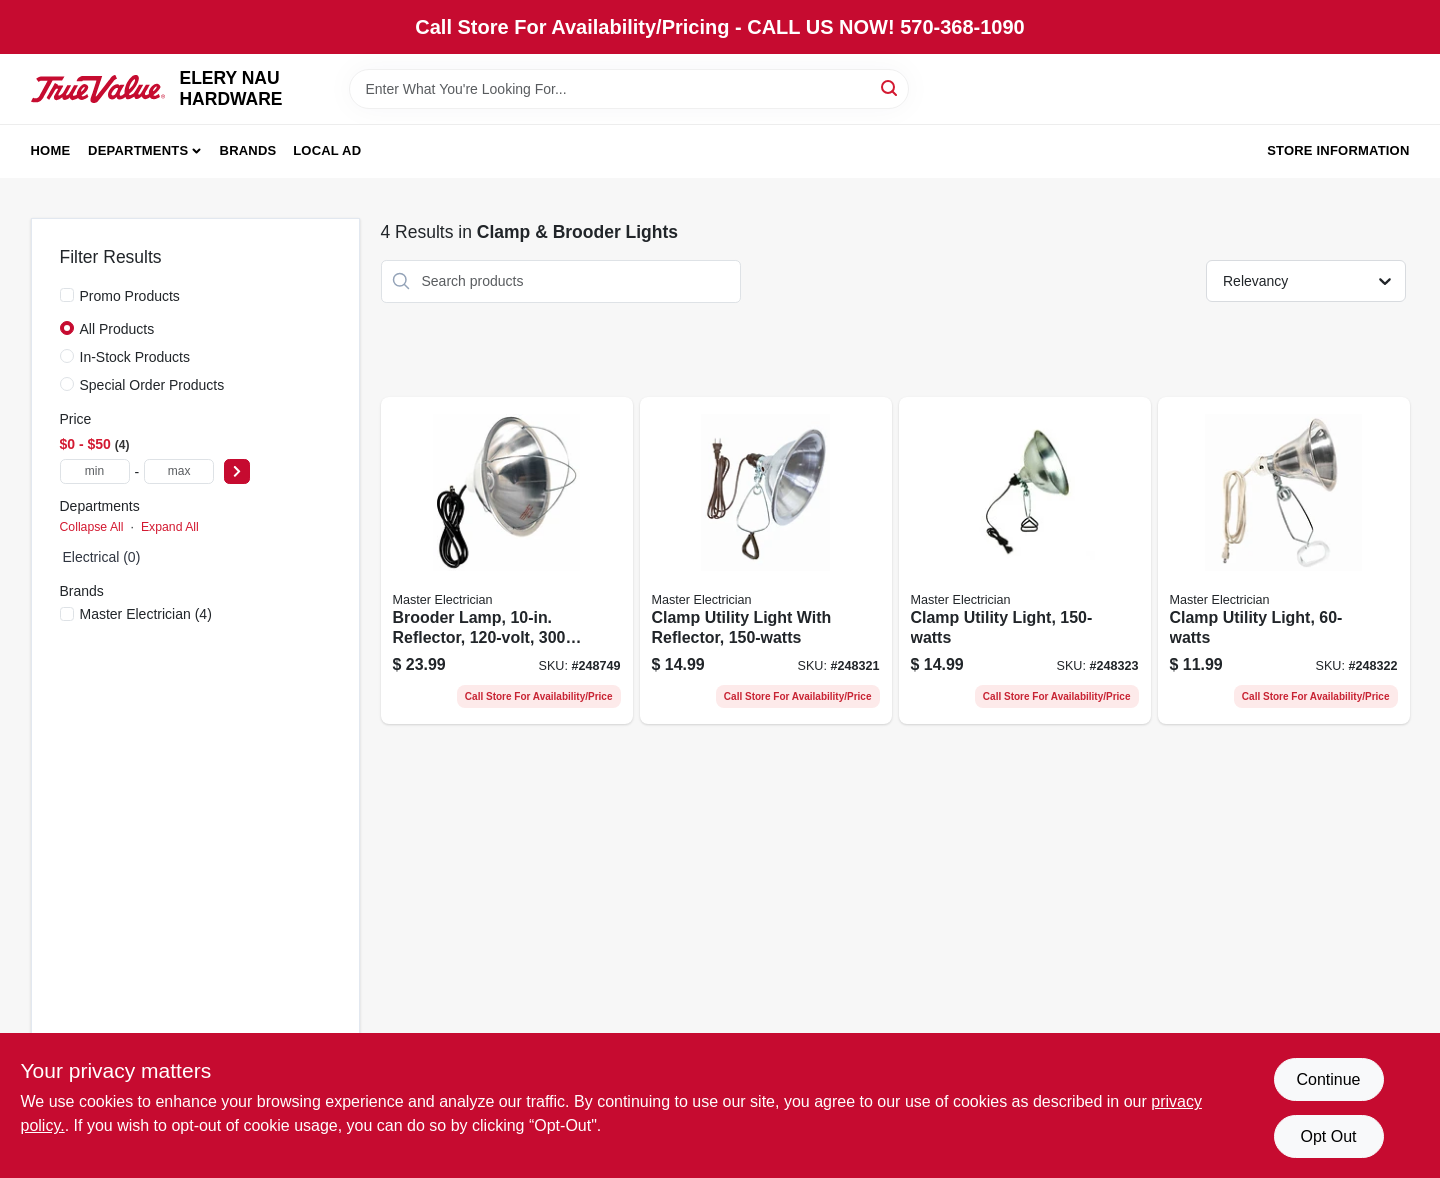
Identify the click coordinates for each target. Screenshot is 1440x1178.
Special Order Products (152, 385)
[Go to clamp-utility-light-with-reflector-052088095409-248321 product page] (766, 561)
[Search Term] (629, 89)
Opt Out (1328, 1136)
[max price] (179, 471)
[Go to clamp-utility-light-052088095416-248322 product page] (1284, 561)
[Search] (890, 87)
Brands (248, 150)
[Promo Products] (67, 295)
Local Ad (327, 150)
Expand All (170, 527)
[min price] (95, 471)
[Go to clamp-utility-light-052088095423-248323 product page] (1025, 561)
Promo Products (130, 296)
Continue (1328, 1079)
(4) (146, 614)
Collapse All (92, 527)
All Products (117, 329)
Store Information (1338, 150)
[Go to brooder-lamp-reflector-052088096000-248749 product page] (507, 561)
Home (51, 150)
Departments (138, 150)
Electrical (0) (102, 557)
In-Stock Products (135, 357)
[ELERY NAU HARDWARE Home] (98, 88)
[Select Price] (237, 471)
